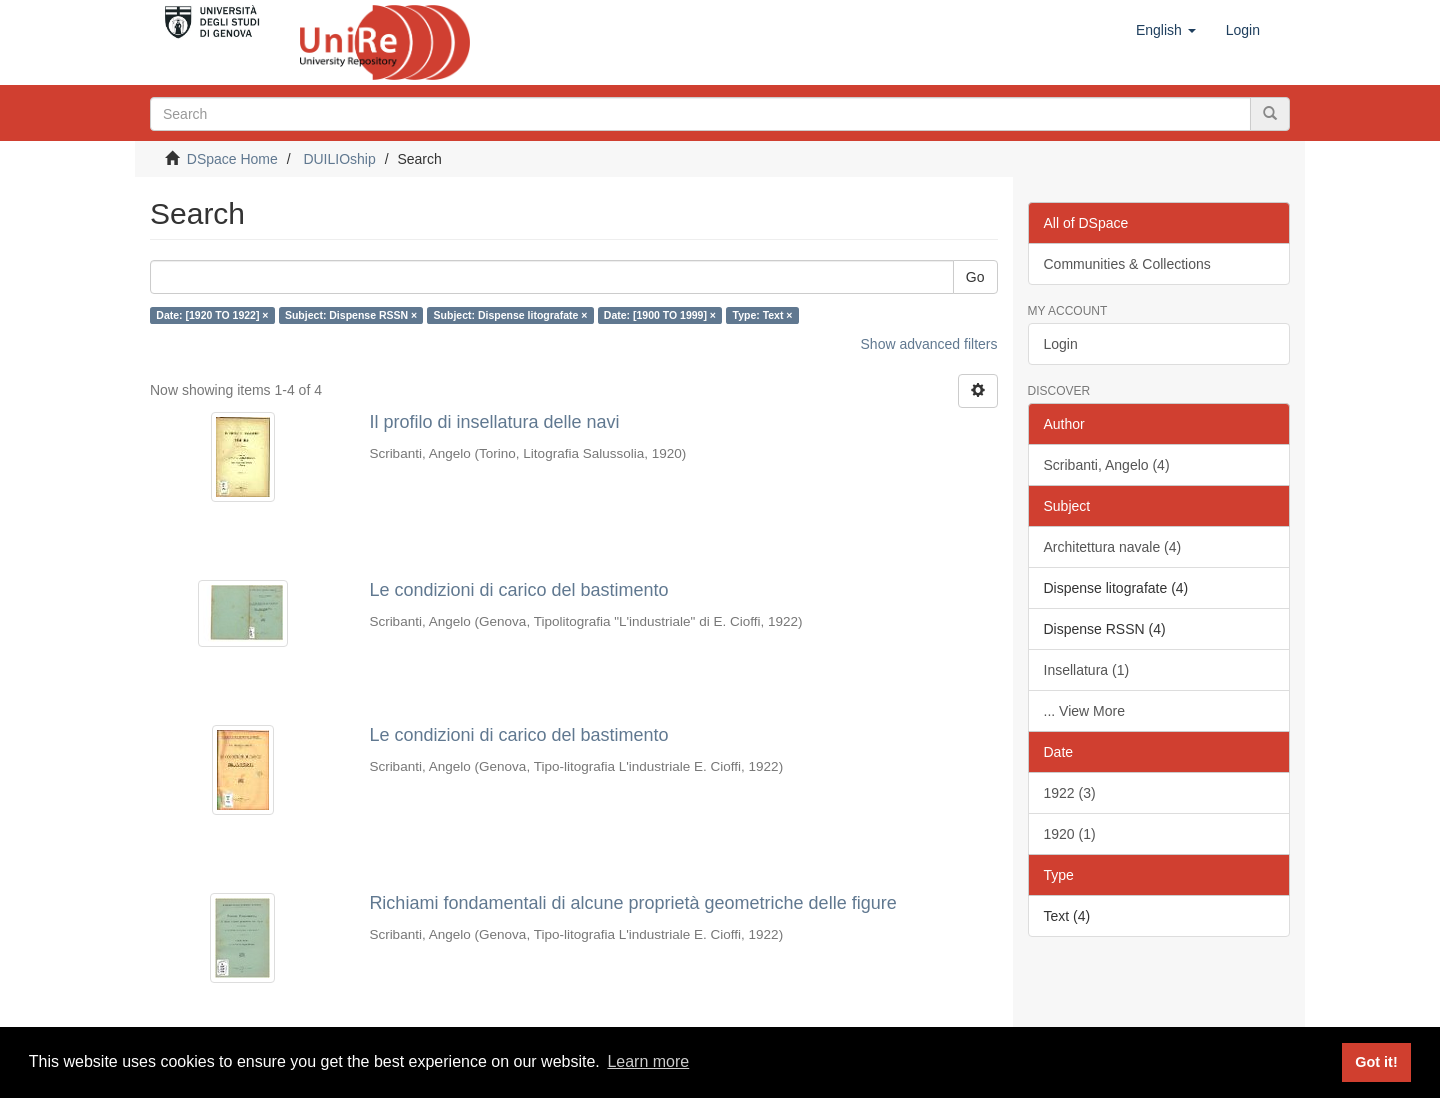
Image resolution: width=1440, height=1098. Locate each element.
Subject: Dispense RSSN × (351, 315)
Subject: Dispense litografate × (511, 315)
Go (975, 277)
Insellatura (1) (1087, 670)
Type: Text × (763, 315)
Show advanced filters (929, 344)
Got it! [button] (1376, 1062)
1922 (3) (1070, 793)
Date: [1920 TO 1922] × (212, 315)
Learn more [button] (648, 1061)
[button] (1166, 30)
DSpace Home (232, 159)
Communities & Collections (1127, 264)
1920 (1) (1070, 834)
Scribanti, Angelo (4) (1107, 465)
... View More (1084, 711)
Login (1061, 344)
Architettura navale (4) (1113, 547)
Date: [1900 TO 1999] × (660, 315)
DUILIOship (339, 159)
